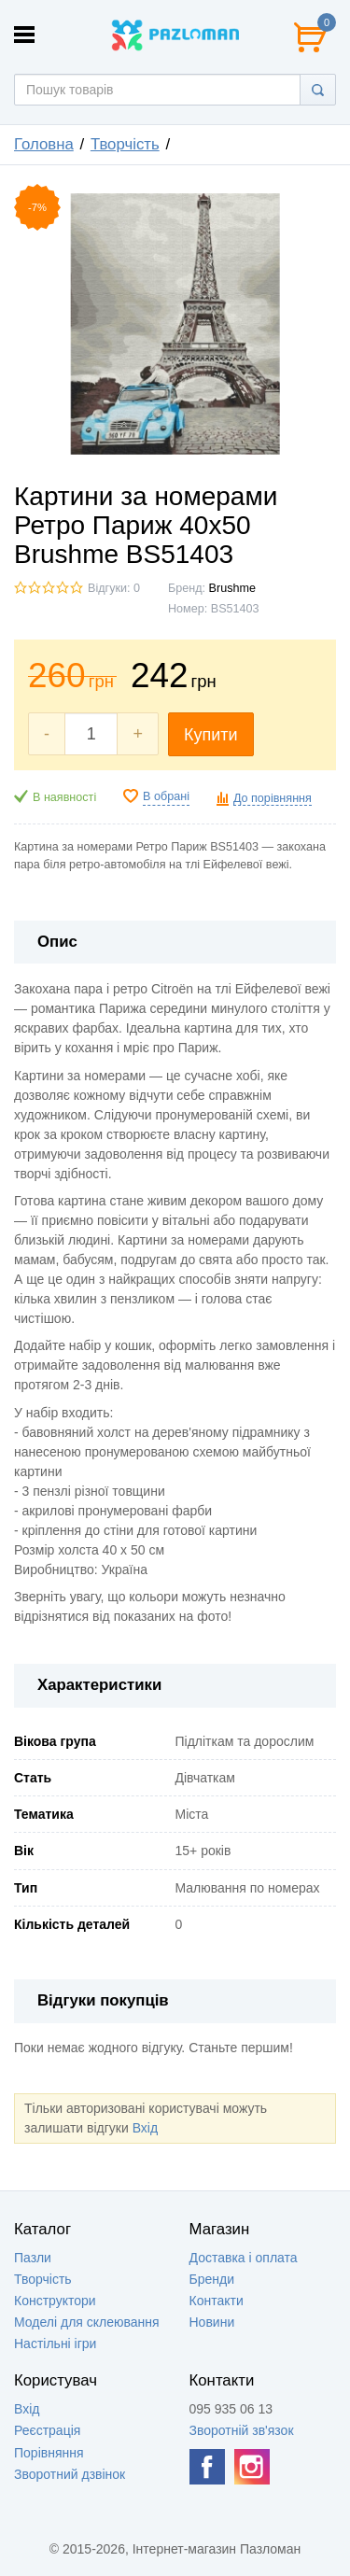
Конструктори (55, 2300)
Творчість (125, 144)
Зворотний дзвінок (69, 2474)
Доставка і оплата (243, 2257)
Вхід (145, 2127)
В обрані (166, 796)
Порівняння (49, 2452)
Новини (212, 2322)
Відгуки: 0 (114, 588)
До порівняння (272, 798)
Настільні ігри (55, 2343)
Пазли (32, 2257)
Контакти (216, 2300)
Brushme (232, 588)
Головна (44, 144)
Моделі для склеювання (87, 2322)
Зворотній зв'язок (241, 2430)
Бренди (211, 2279)
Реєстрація (47, 2430)
